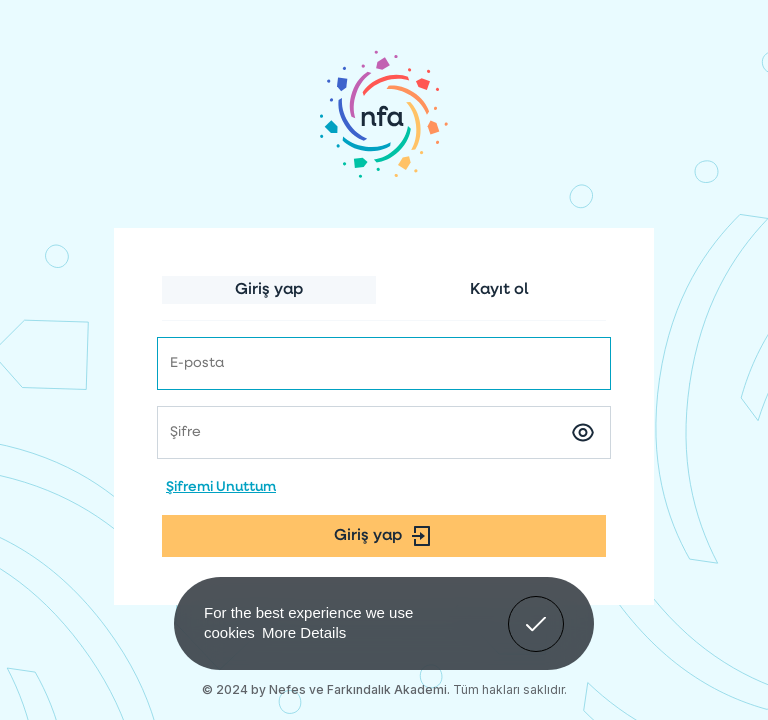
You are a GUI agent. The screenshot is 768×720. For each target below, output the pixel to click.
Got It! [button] (536, 609)
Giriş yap (269, 290)
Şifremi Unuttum (221, 487)
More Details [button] (304, 632)
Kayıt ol (499, 290)
